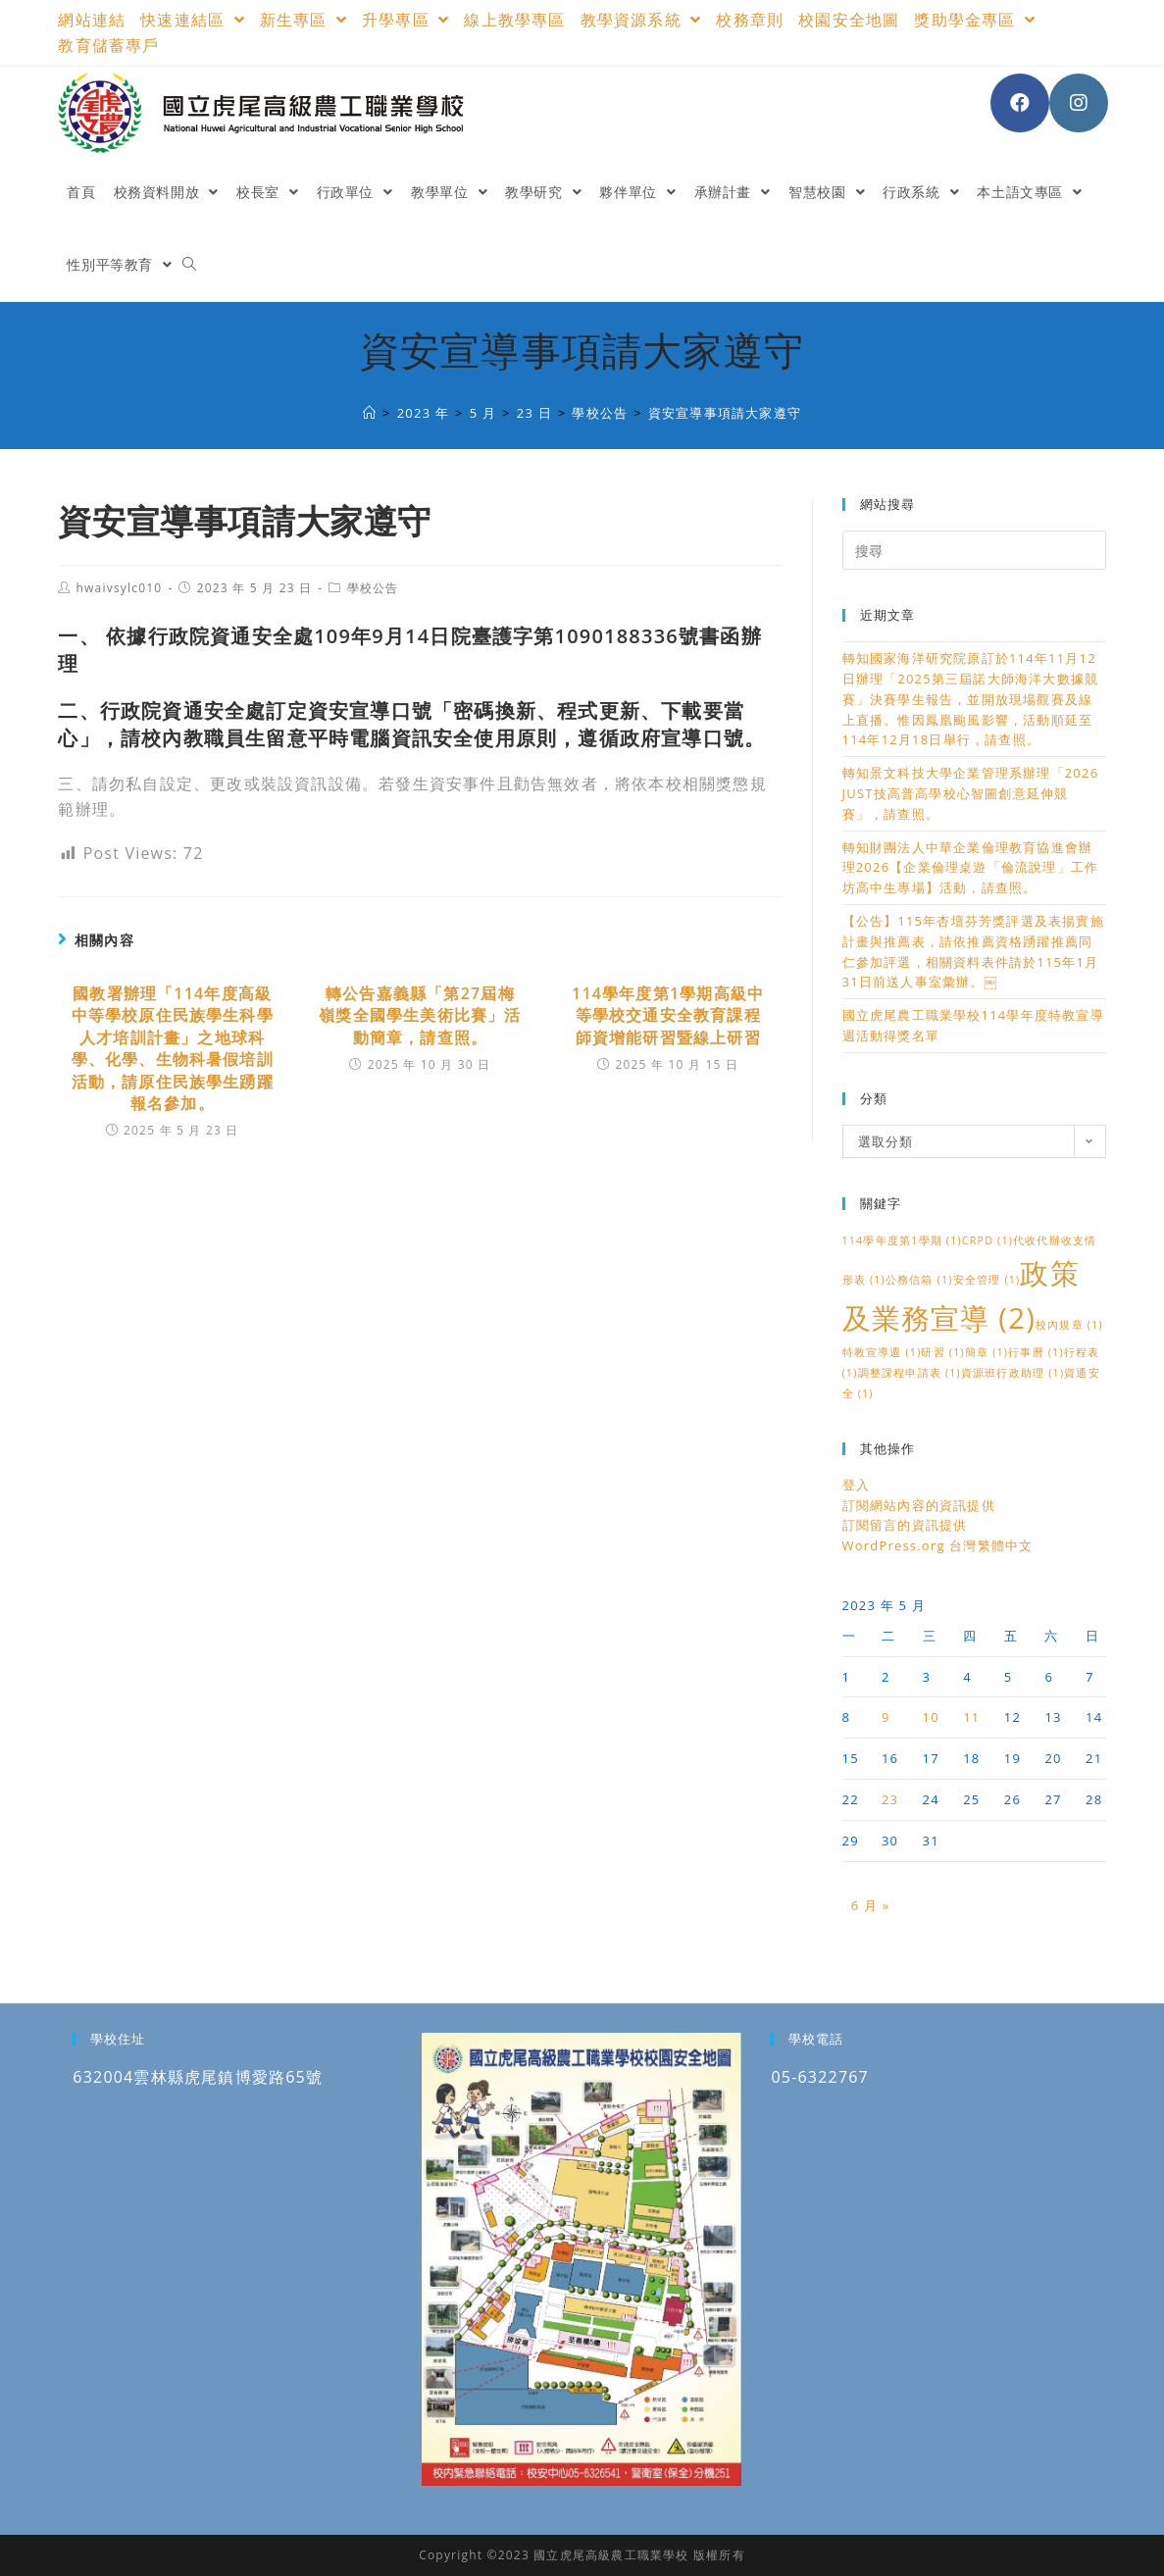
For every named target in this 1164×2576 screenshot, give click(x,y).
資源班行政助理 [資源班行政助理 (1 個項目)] (1012, 1373)
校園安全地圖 (848, 19)
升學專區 (405, 19)
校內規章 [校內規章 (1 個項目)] (1069, 1325)
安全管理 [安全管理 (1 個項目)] (987, 1280)
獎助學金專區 (975, 19)
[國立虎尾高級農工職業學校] (370, 413)
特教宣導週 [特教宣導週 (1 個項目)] (882, 1352)
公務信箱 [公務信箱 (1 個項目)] (919, 1280)
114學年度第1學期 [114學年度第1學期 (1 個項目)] (902, 1240)
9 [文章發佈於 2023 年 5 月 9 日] (886, 1717)
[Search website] (189, 264)
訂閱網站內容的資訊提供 (918, 1505)
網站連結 (92, 19)
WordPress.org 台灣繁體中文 (938, 1545)
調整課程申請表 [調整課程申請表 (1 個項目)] (909, 1373)
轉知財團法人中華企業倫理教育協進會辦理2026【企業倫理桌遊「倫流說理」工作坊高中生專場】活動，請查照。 (970, 867)
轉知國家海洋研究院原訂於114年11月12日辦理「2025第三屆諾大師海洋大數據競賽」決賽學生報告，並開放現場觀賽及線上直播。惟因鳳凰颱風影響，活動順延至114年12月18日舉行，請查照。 (970, 698)
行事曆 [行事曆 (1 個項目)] (1036, 1352)
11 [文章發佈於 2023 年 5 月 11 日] (971, 1717)
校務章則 (750, 19)
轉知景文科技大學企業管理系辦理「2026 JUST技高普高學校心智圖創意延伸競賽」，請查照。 (970, 793)
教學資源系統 (641, 19)
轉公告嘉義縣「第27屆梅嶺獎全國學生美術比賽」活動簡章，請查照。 (420, 1015)
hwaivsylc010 (119, 588)
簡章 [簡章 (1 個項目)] (986, 1352)
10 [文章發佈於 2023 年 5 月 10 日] (931, 1717)
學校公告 (373, 588)
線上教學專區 (514, 19)
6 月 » (870, 1905)
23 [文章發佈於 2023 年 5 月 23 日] (890, 1799)
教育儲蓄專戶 (108, 45)
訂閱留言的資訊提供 (905, 1525)
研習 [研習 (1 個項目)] (942, 1352)
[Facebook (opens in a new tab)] (1019, 103)
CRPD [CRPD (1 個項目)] (987, 1240)
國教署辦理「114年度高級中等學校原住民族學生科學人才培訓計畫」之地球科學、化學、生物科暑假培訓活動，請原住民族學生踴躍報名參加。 (173, 1048)
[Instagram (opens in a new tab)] (1078, 103)
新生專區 (303, 19)
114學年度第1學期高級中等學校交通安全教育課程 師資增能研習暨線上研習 (668, 1015)
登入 (856, 1484)
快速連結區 (192, 19)
